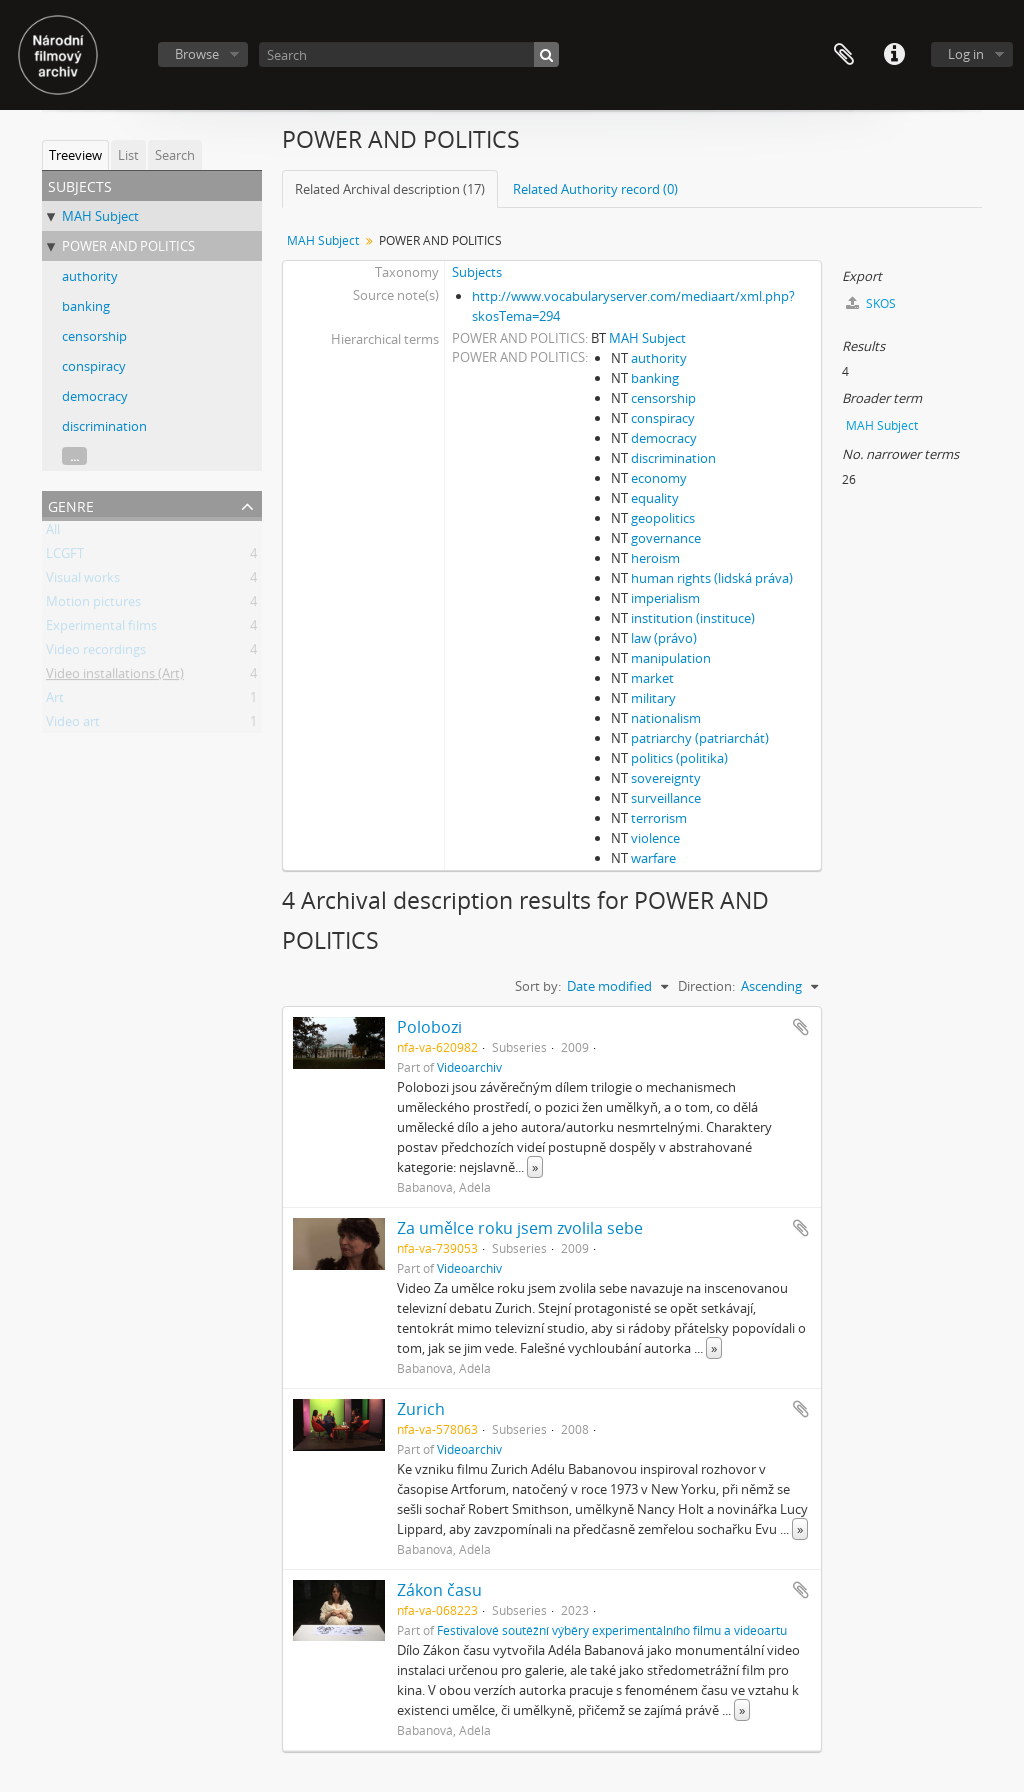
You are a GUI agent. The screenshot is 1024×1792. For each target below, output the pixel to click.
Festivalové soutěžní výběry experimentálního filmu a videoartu (612, 1630)
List (128, 155)
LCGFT (65, 557)
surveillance (666, 798)
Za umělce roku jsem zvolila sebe (520, 1228)
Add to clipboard (801, 1027)
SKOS (871, 303)
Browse (197, 54)
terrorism (659, 818)
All (53, 533)
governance (666, 538)
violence (655, 838)
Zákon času (439, 1590)
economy (659, 478)
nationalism (666, 718)
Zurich (421, 1409)
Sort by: (538, 986)
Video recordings (96, 653)
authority (90, 276)
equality (655, 498)
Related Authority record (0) (595, 189)
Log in (966, 54)
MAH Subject (100, 216)
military (653, 698)
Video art (73, 725)
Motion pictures (93, 605)
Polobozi (429, 1027)
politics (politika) (679, 758)
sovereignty (666, 778)
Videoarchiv (469, 1067)
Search (175, 155)
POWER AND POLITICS (128, 246)
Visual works (83, 581)
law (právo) (664, 638)
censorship (94, 336)
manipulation (671, 658)
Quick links (894, 55)
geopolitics (663, 518)
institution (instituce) (693, 618)
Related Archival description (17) (390, 189)
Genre (71, 504)
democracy (95, 396)
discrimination (104, 426)
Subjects (477, 272)
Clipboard (844, 55)
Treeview (75, 155)
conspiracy (94, 366)
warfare (653, 858)
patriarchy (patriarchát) (700, 738)
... (74, 456)
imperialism (665, 598)
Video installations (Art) (115, 677)
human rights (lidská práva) (712, 578)
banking (86, 306)
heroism (655, 558)
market (652, 678)
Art (55, 701)
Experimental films (101, 629)
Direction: (706, 986)
